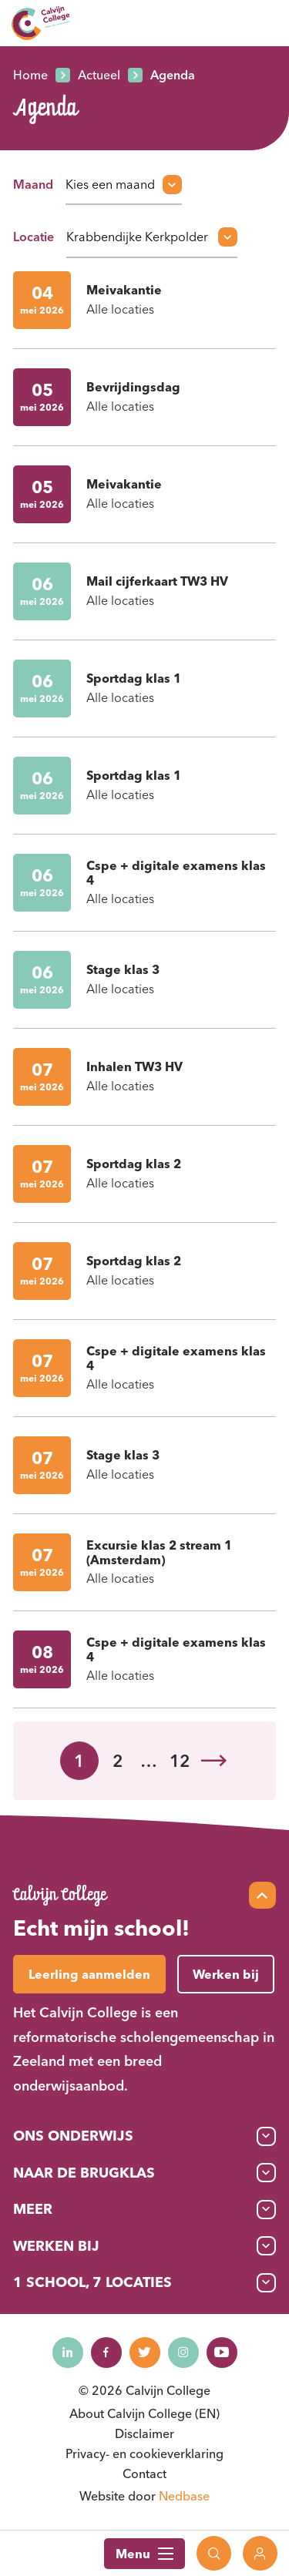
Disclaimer (144, 2433)
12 (180, 1761)
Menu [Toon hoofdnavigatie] (144, 2553)
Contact (144, 2473)
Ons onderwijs (73, 2135)
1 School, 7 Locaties (92, 2282)
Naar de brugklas (84, 2172)
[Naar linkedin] (67, 2352)
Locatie (33, 236)
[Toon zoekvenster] (214, 2553)
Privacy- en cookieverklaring (144, 2453)
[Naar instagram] (183, 2352)
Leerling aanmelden (89, 1974)
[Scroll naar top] (262, 1895)
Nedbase (184, 2496)
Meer (32, 2209)
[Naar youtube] (222, 2352)
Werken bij (56, 2246)
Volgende (214, 1760)
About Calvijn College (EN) (144, 2413)
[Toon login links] (260, 2553)
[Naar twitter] (144, 2352)
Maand (33, 184)
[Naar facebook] (106, 2352)
